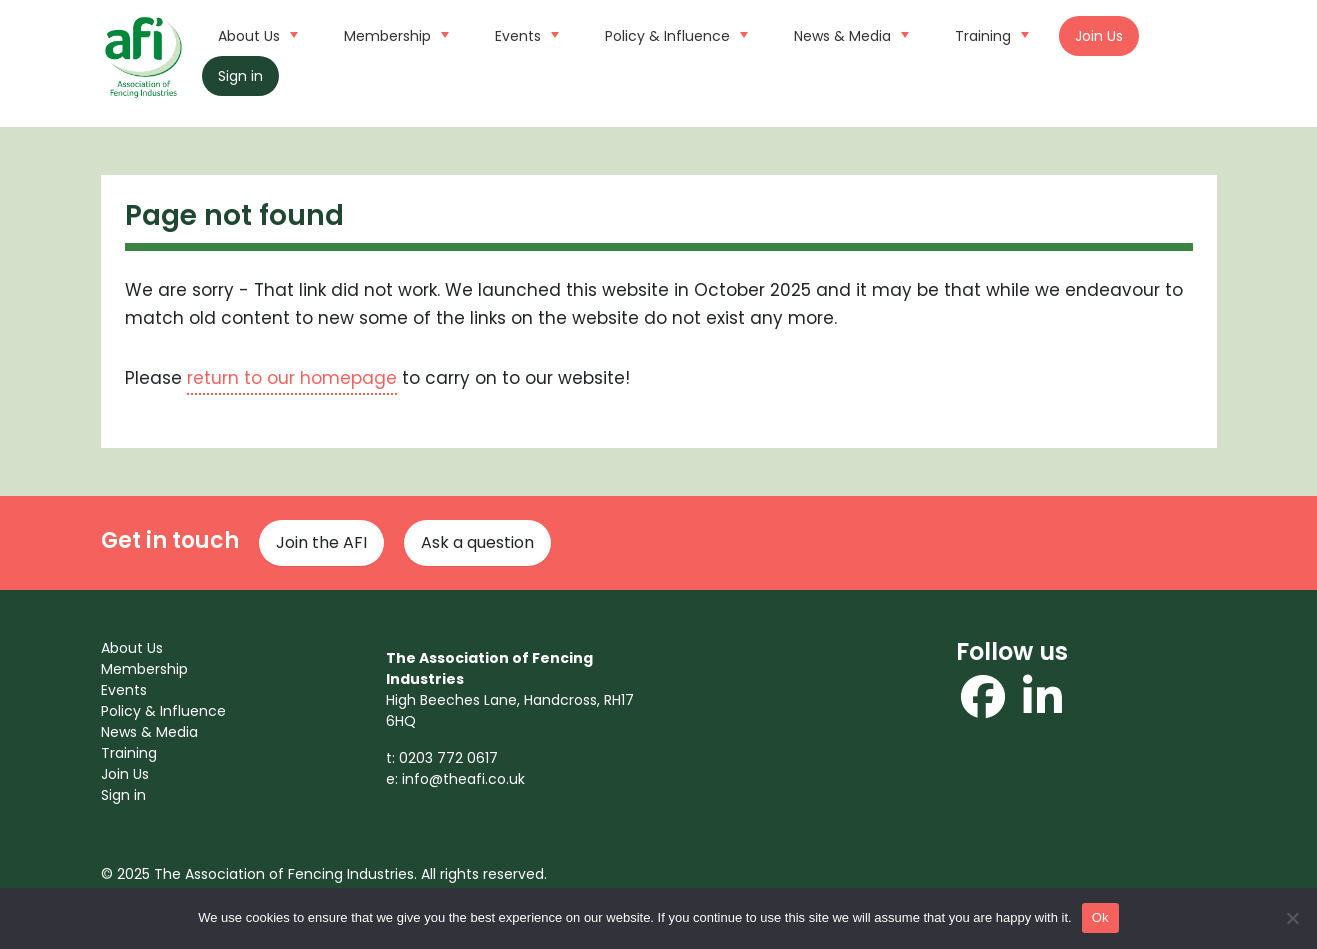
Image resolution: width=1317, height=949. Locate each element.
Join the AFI (321, 542)
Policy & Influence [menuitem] (163, 711)
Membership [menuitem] (144, 669)
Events (524, 34)
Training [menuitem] (129, 753)
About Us (255, 34)
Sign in (240, 76)
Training (989, 34)
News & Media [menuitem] (149, 732)
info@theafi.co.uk (463, 779)
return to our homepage (292, 378)
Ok (1100, 917)
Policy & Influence (674, 34)
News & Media (849, 34)
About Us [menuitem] (132, 648)
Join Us (1099, 36)
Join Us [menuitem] (125, 774)
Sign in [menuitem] (123, 795)
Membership (394, 34)
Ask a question (477, 542)
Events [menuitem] (124, 690)
